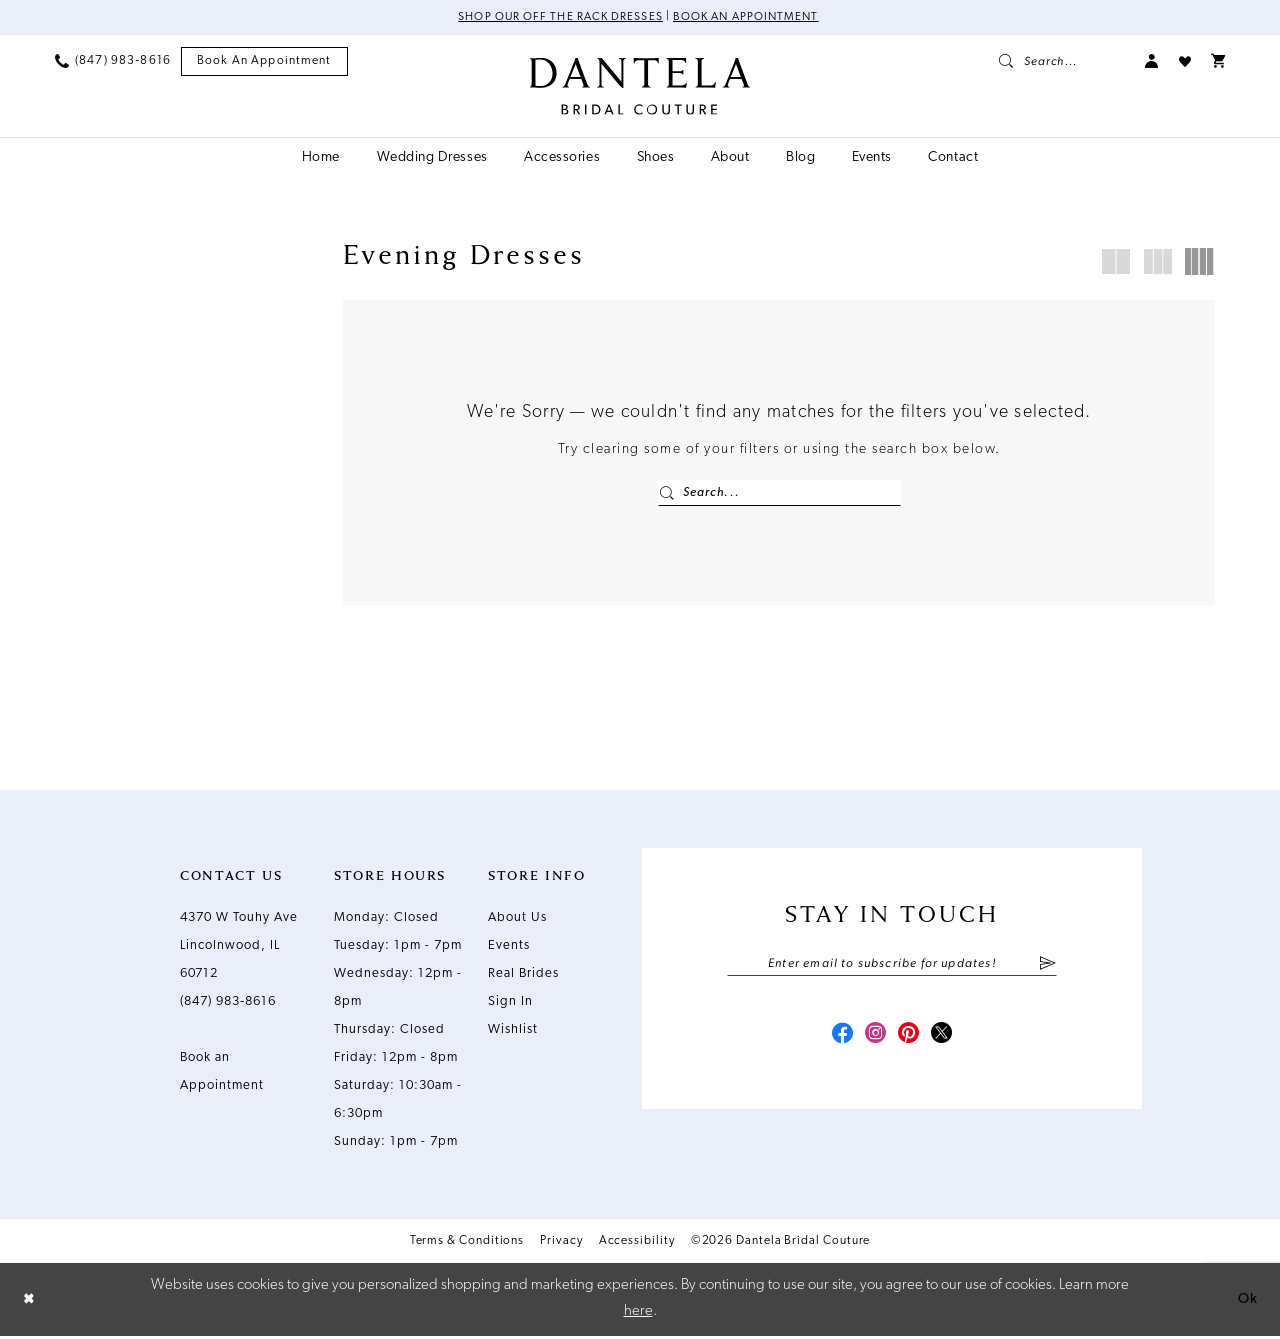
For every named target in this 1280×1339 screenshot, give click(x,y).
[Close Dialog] (30, 1301)
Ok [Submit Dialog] (1247, 1301)
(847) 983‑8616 (228, 1003)
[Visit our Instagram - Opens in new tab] (874, 1040)
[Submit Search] (667, 494)
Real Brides (523, 975)
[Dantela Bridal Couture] (640, 87)
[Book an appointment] (264, 62)
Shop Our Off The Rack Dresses (556, 18)
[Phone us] (113, 62)
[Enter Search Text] (779, 494)
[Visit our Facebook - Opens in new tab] (838, 1040)
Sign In (510, 1003)
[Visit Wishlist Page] (1185, 62)
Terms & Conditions (467, 1243)
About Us (517, 919)
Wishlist (513, 1031)
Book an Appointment (749, 18)
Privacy (561, 1243)
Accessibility (637, 1243)
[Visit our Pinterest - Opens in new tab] (910, 1040)
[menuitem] (113, 62)
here (638, 1314)
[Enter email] (892, 967)
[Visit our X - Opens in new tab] (946, 1040)
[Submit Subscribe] (1047, 967)
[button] (1152, 62)
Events (509, 947)
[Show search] (1062, 62)
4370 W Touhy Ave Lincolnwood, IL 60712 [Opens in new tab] (239, 947)
